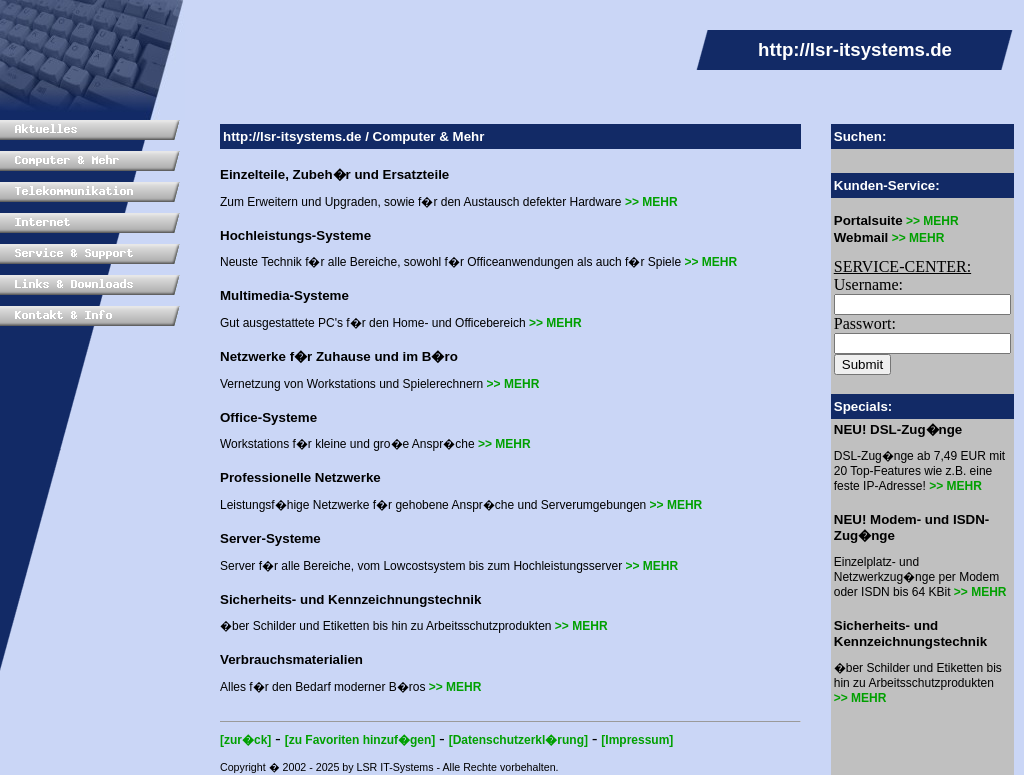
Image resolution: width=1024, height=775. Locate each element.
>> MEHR (651, 202)
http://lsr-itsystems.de (292, 136)
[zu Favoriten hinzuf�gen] (360, 740)
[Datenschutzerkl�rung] (518, 740)
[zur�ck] (245, 740)
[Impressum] (637, 740)
